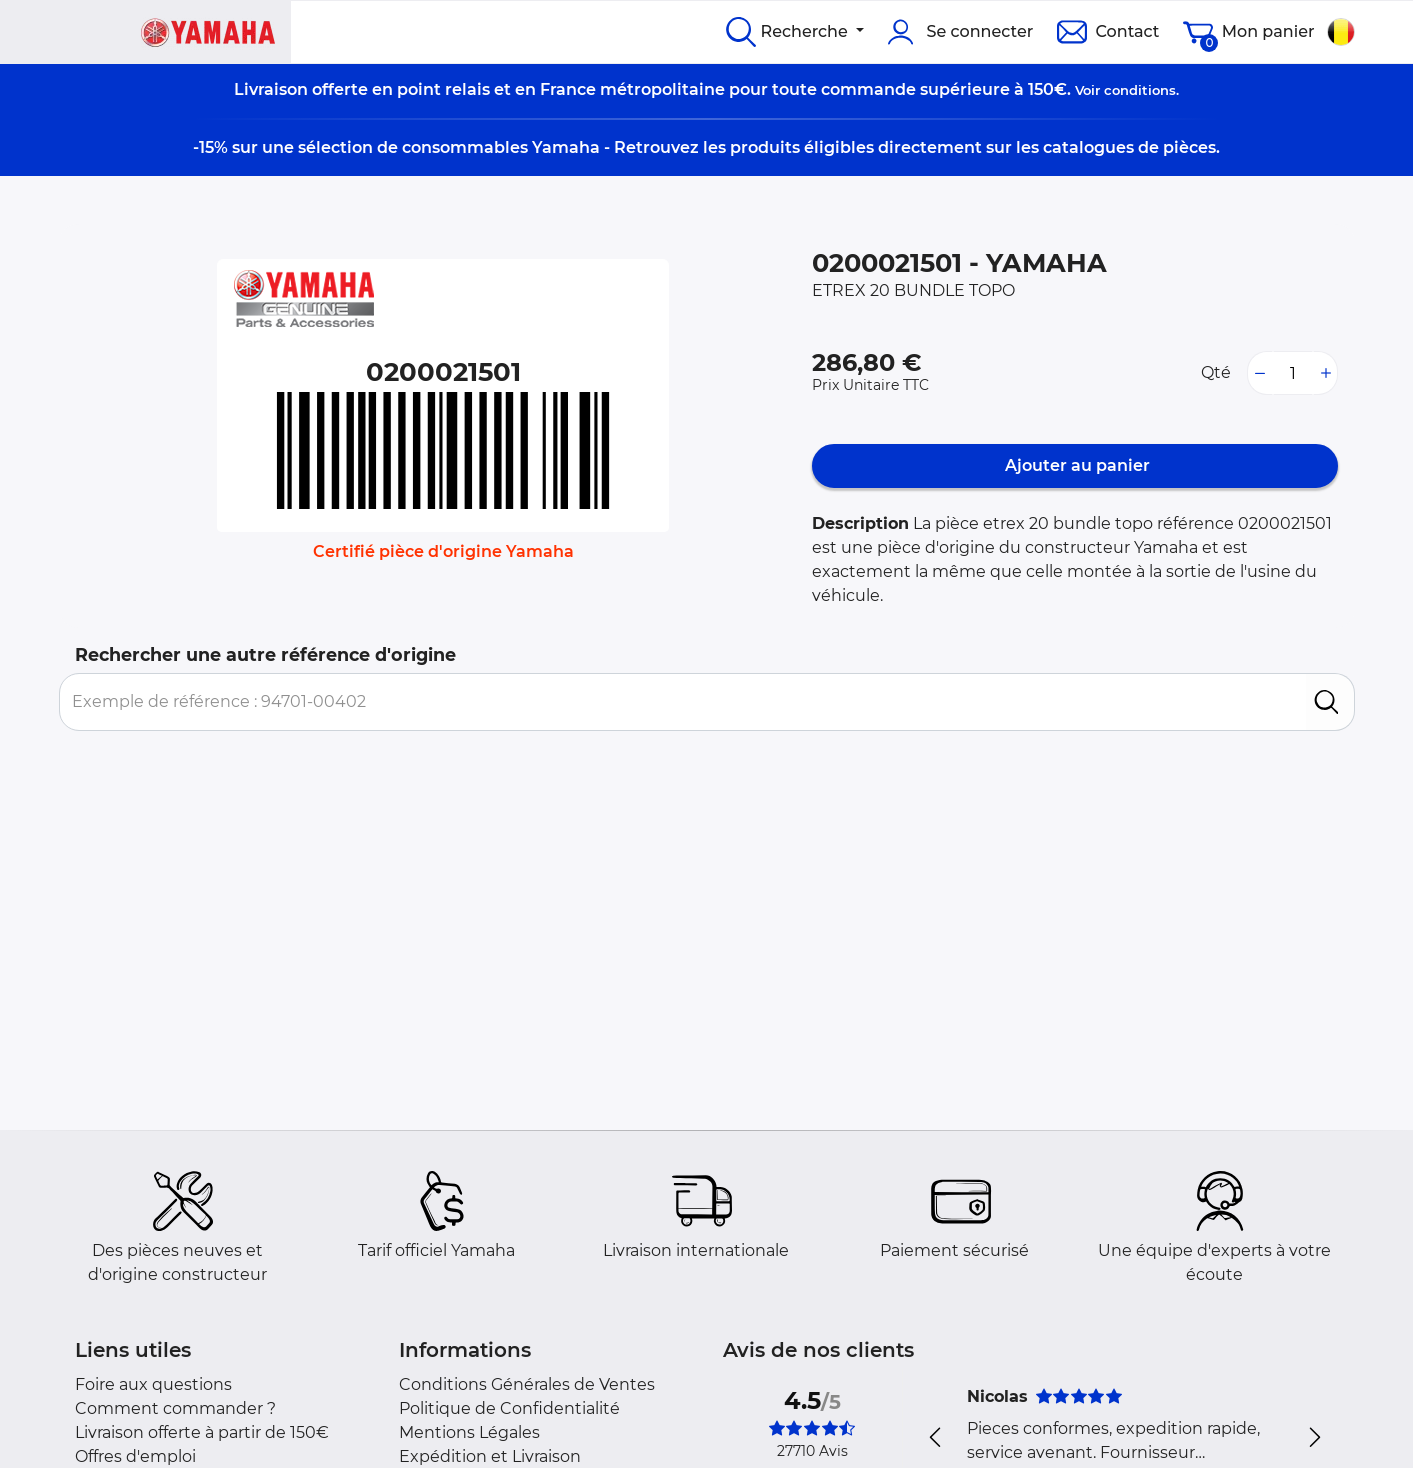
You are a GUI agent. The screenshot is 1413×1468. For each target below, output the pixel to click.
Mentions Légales (469, 1432)
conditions (1140, 90)
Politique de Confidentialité (509, 1408)
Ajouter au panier (1075, 465)
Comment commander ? (175, 1408)
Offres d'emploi (135, 1456)
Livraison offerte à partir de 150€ (202, 1432)
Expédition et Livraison (490, 1456)
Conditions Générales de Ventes (527, 1384)
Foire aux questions (153, 1384)
